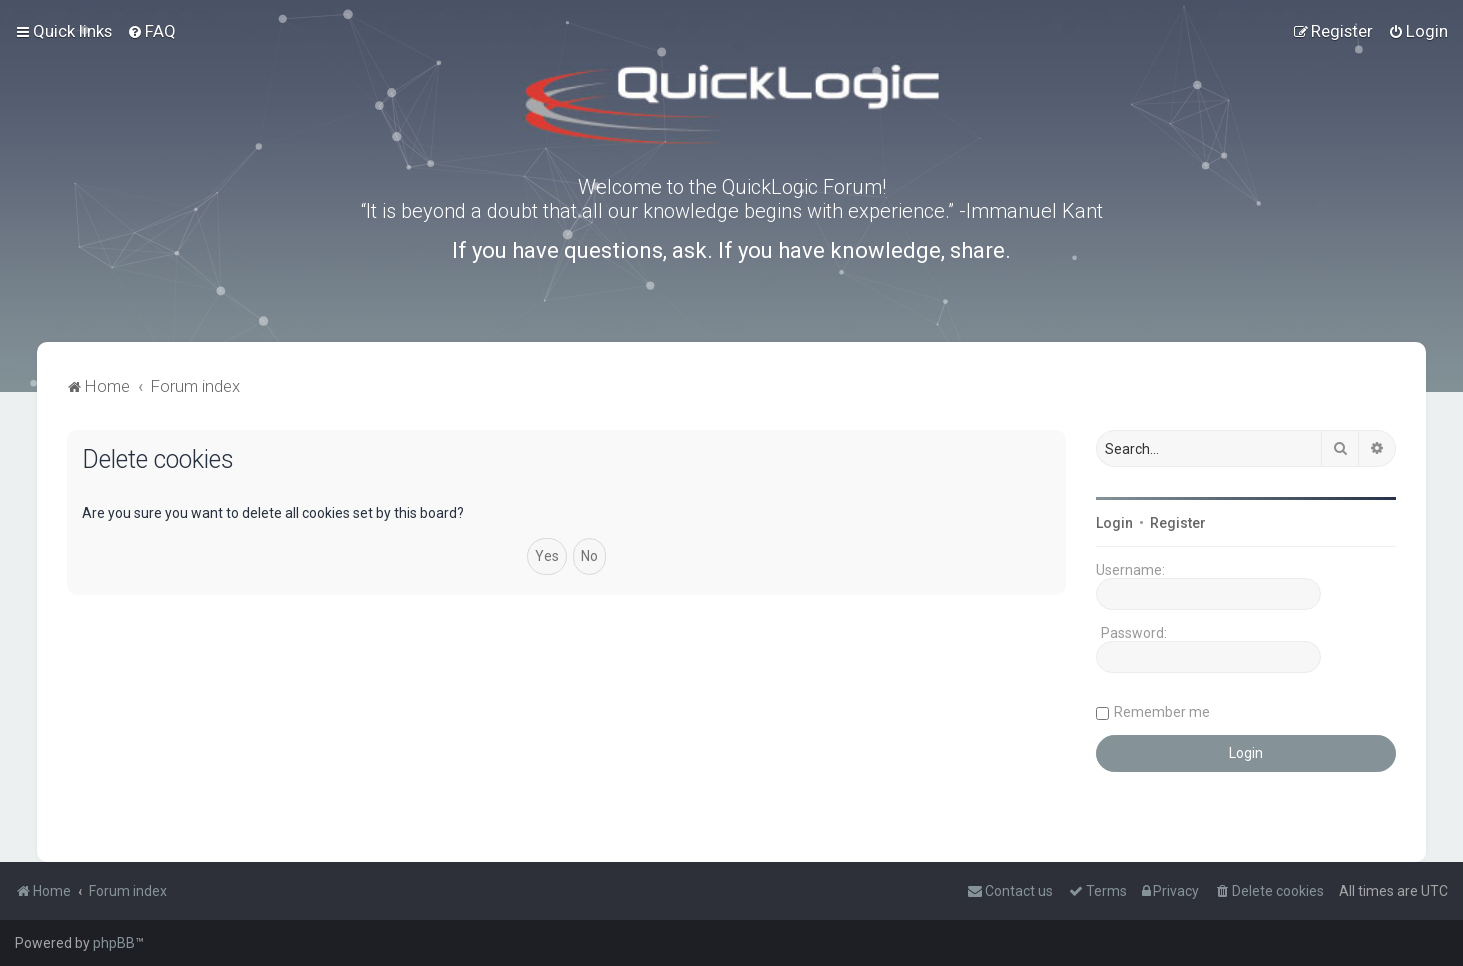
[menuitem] (151, 31)
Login (1114, 523)
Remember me (1162, 712)
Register (1178, 523)
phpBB (114, 943)
